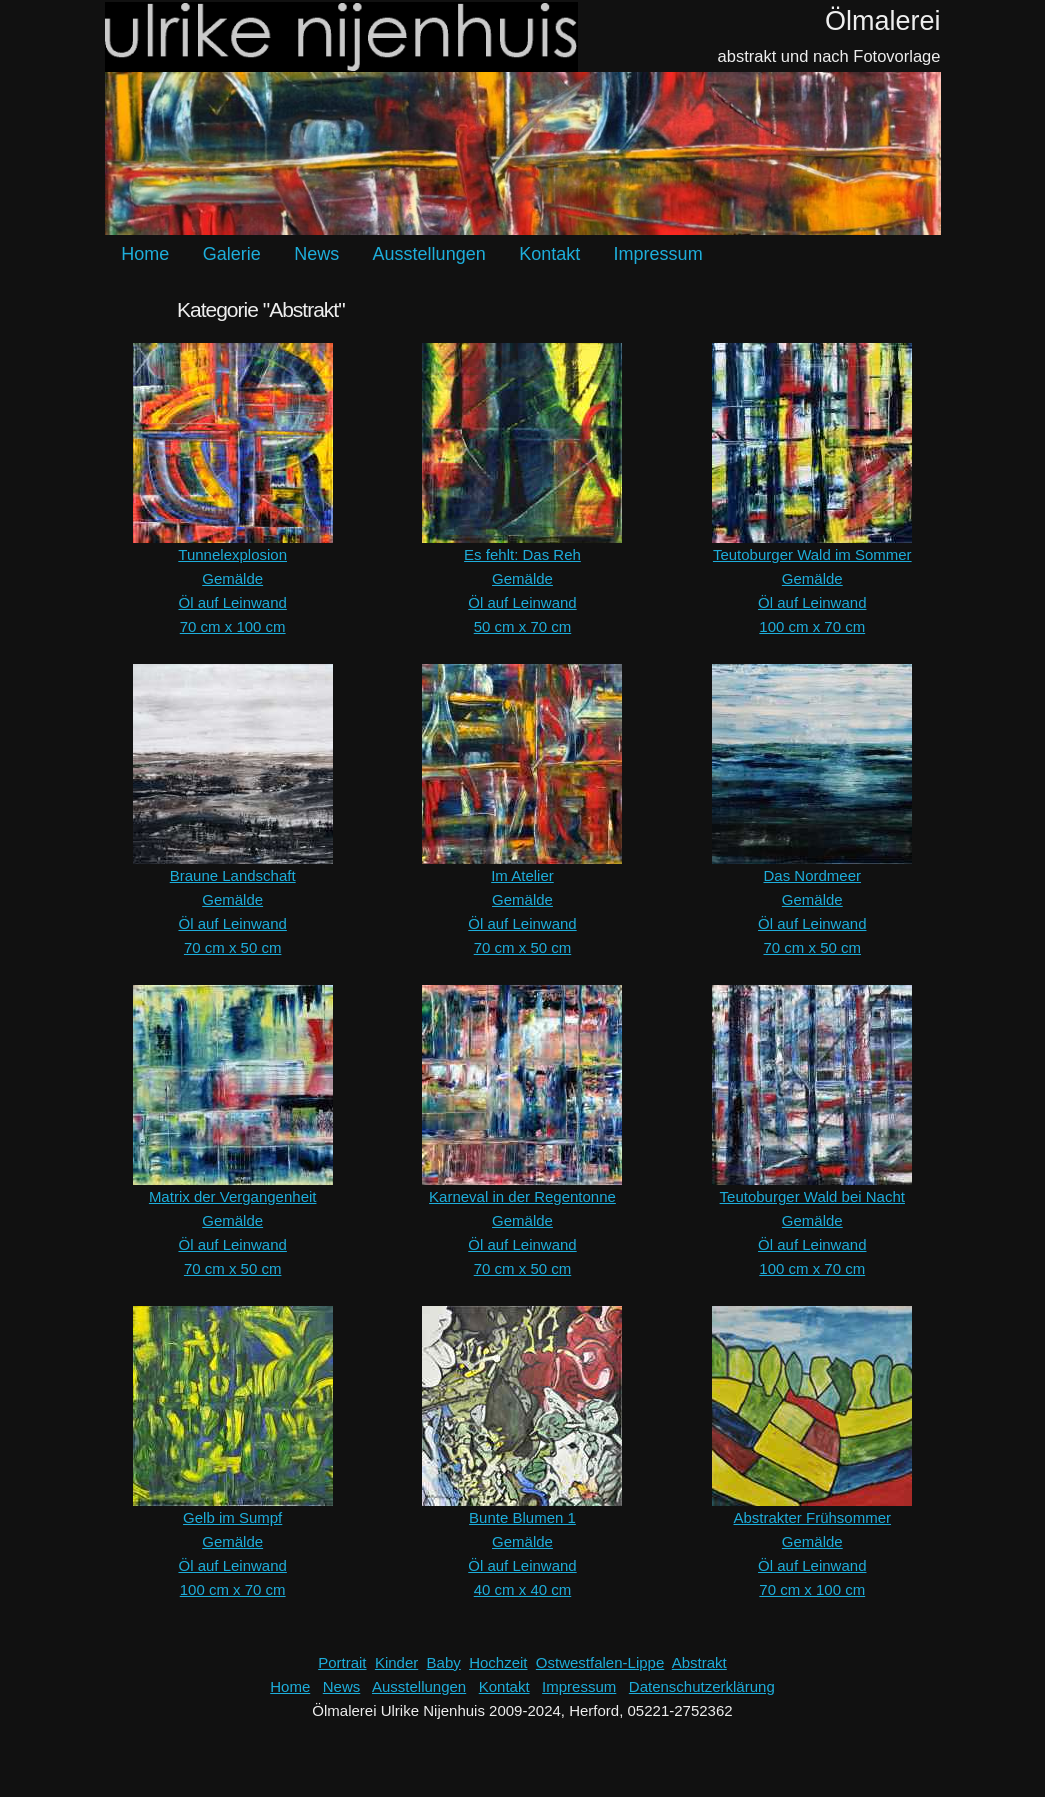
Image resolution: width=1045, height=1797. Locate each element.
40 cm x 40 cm (523, 1589)
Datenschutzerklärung (702, 1686)
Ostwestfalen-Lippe (600, 1662)
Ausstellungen (429, 254)
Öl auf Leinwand (232, 602)
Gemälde (232, 578)
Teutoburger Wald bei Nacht (812, 1196)
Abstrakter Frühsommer (813, 1517)
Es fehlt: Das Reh (522, 554)
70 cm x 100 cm (233, 626)
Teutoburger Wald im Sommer (812, 554)
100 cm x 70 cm (812, 626)
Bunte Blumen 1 (522, 1517)
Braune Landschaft (233, 875)
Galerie (232, 254)
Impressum (658, 254)
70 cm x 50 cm (233, 947)
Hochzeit (498, 1662)
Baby (444, 1662)
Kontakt (549, 254)
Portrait (342, 1662)
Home (145, 254)
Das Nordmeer (813, 875)
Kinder (396, 1662)
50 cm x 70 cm (523, 626)
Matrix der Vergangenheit (233, 1196)
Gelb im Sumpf (232, 1517)
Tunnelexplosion (232, 554)
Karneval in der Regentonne (522, 1196)
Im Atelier (522, 875)
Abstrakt (699, 1662)
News (316, 254)
